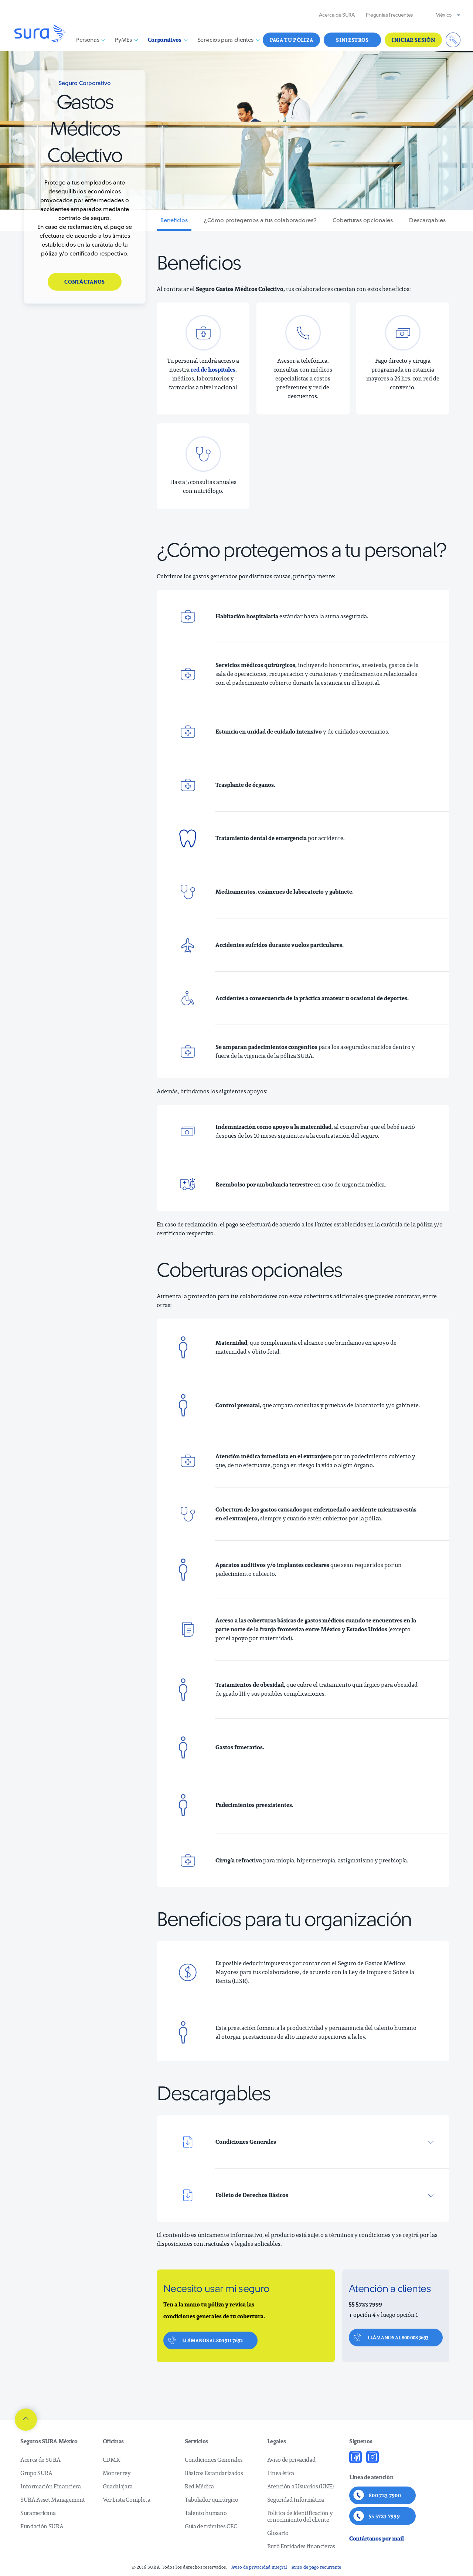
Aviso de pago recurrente (316, 2566)
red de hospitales (213, 369)
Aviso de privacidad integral (259, 2566)
